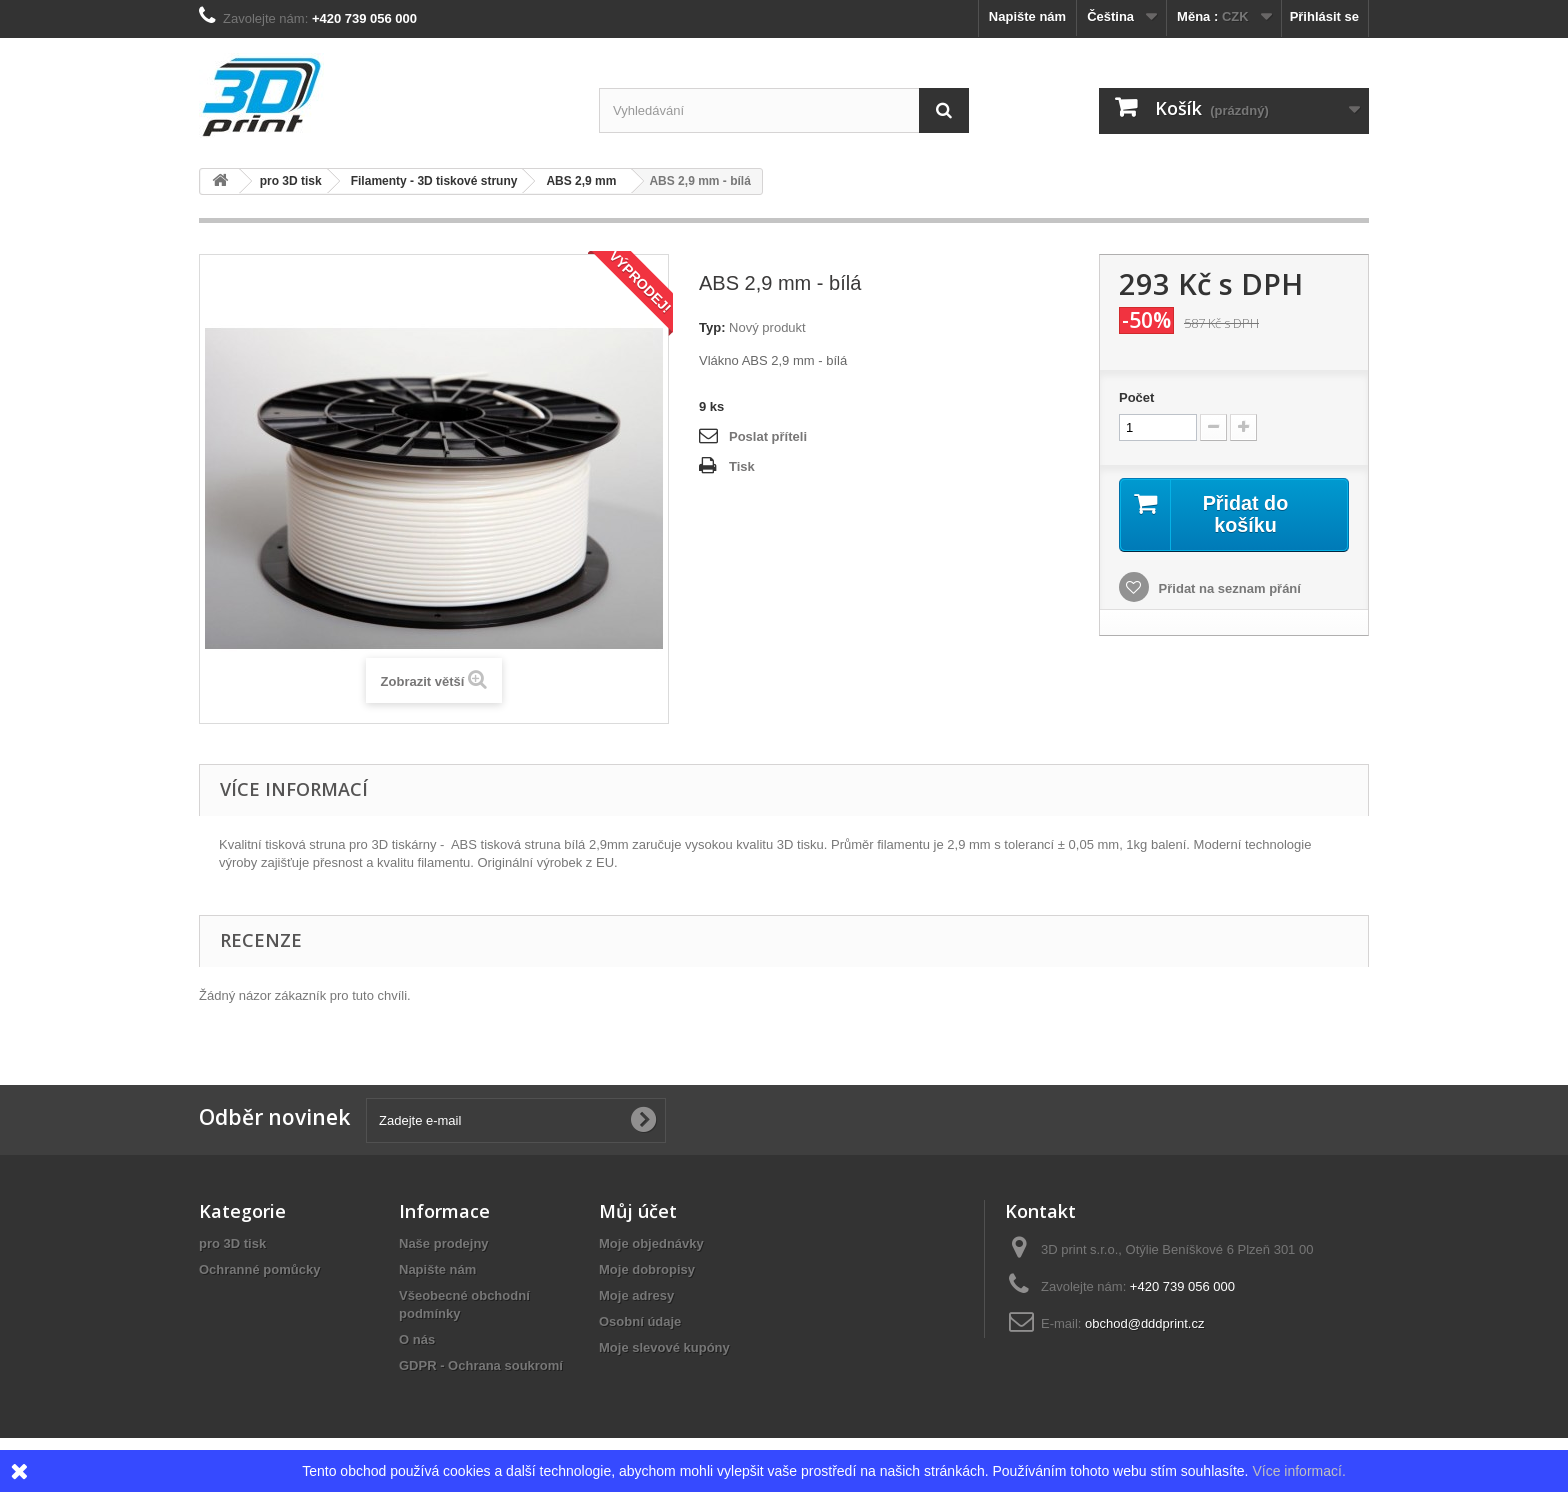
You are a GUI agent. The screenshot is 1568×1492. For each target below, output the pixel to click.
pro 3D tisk (232, 1243)
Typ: (712, 327)
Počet (1136, 397)
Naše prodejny (444, 1243)
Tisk (742, 466)
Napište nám (1027, 16)
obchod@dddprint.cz (1144, 1323)
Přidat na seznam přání (1228, 588)
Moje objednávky (651, 1243)
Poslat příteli (768, 436)
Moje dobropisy (647, 1269)
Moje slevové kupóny (664, 1347)
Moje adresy (636, 1295)
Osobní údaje (640, 1321)
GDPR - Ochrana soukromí (481, 1365)
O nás (417, 1339)
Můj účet (638, 1211)
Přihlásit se (1324, 16)
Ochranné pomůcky (259, 1269)
